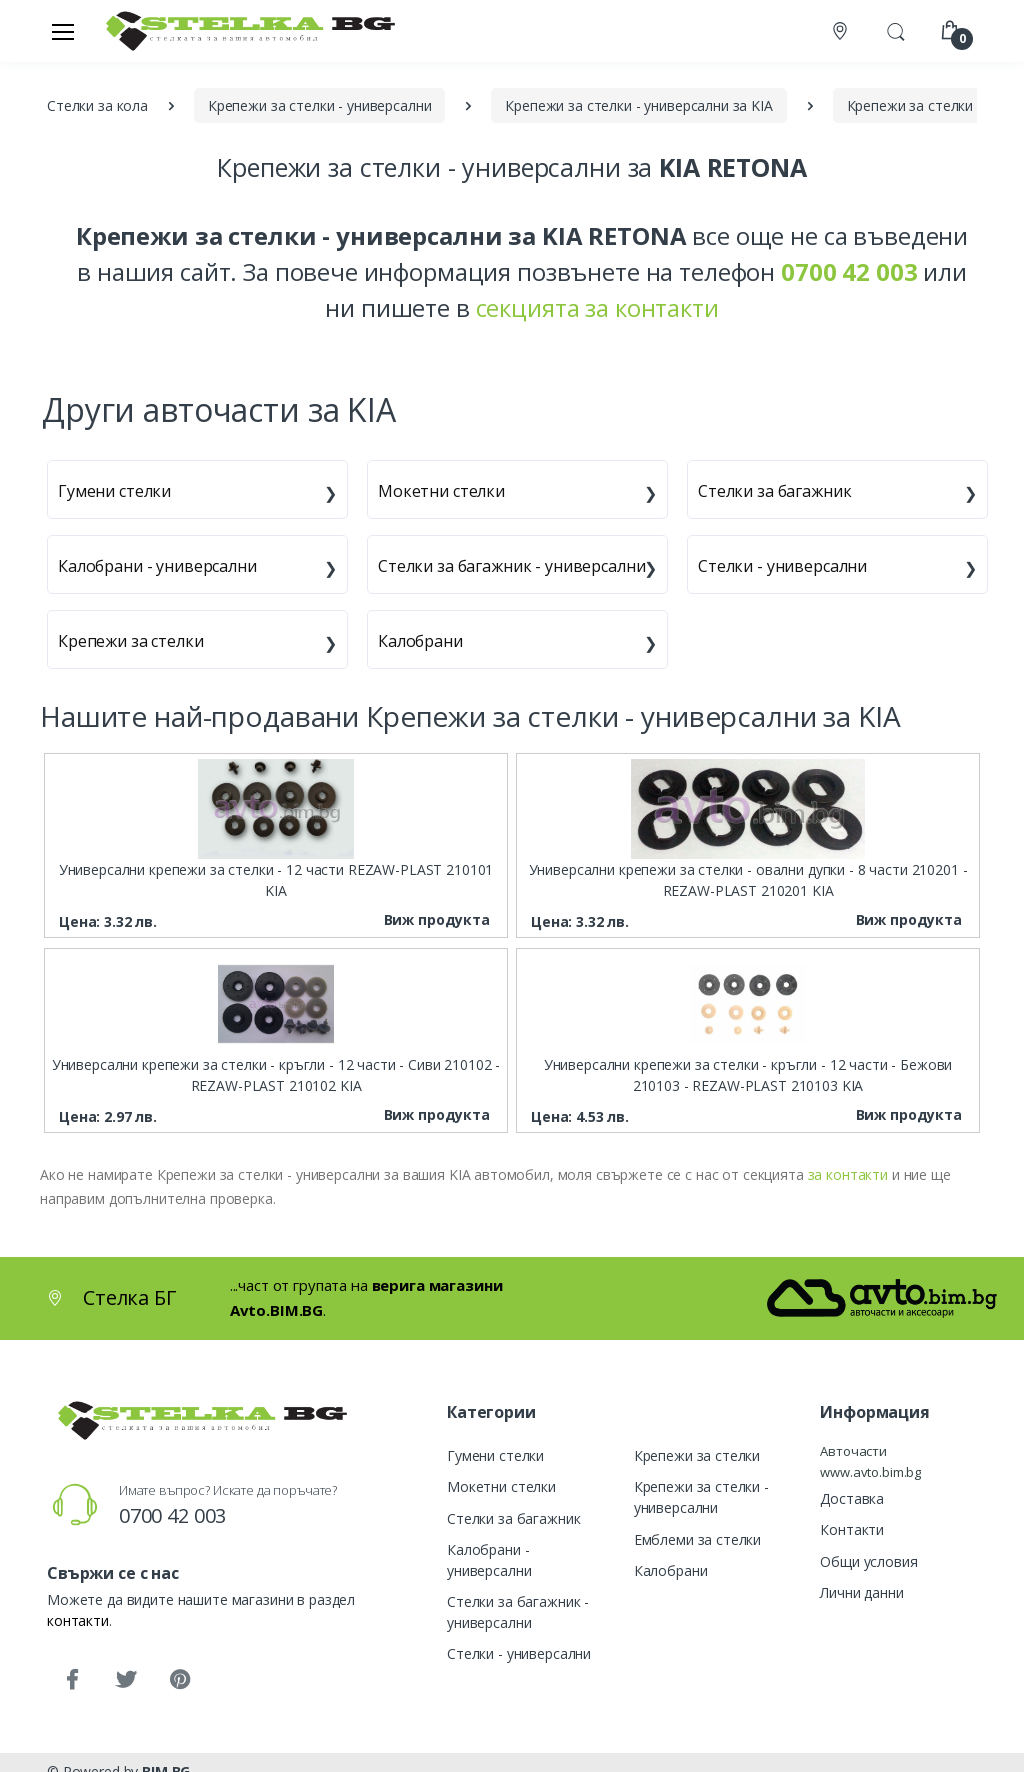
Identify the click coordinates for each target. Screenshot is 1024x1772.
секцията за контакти (597, 307)
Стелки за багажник (774, 491)
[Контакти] (842, 31)
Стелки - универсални (782, 566)
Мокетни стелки (441, 491)
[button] (896, 29)
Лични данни (861, 1592)
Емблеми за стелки (698, 1539)
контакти (78, 1620)
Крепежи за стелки (131, 641)
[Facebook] (72, 1680)
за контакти (848, 1174)
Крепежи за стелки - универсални (701, 1497)
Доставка (852, 1498)
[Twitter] (126, 1680)
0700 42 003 (172, 1515)
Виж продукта (437, 919)
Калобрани (420, 641)
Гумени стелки (114, 491)
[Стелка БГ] (245, 30)
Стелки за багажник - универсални (511, 566)
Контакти (852, 1529)
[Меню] (63, 31)
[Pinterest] (180, 1680)
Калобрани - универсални (157, 566)
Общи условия (868, 1561)
